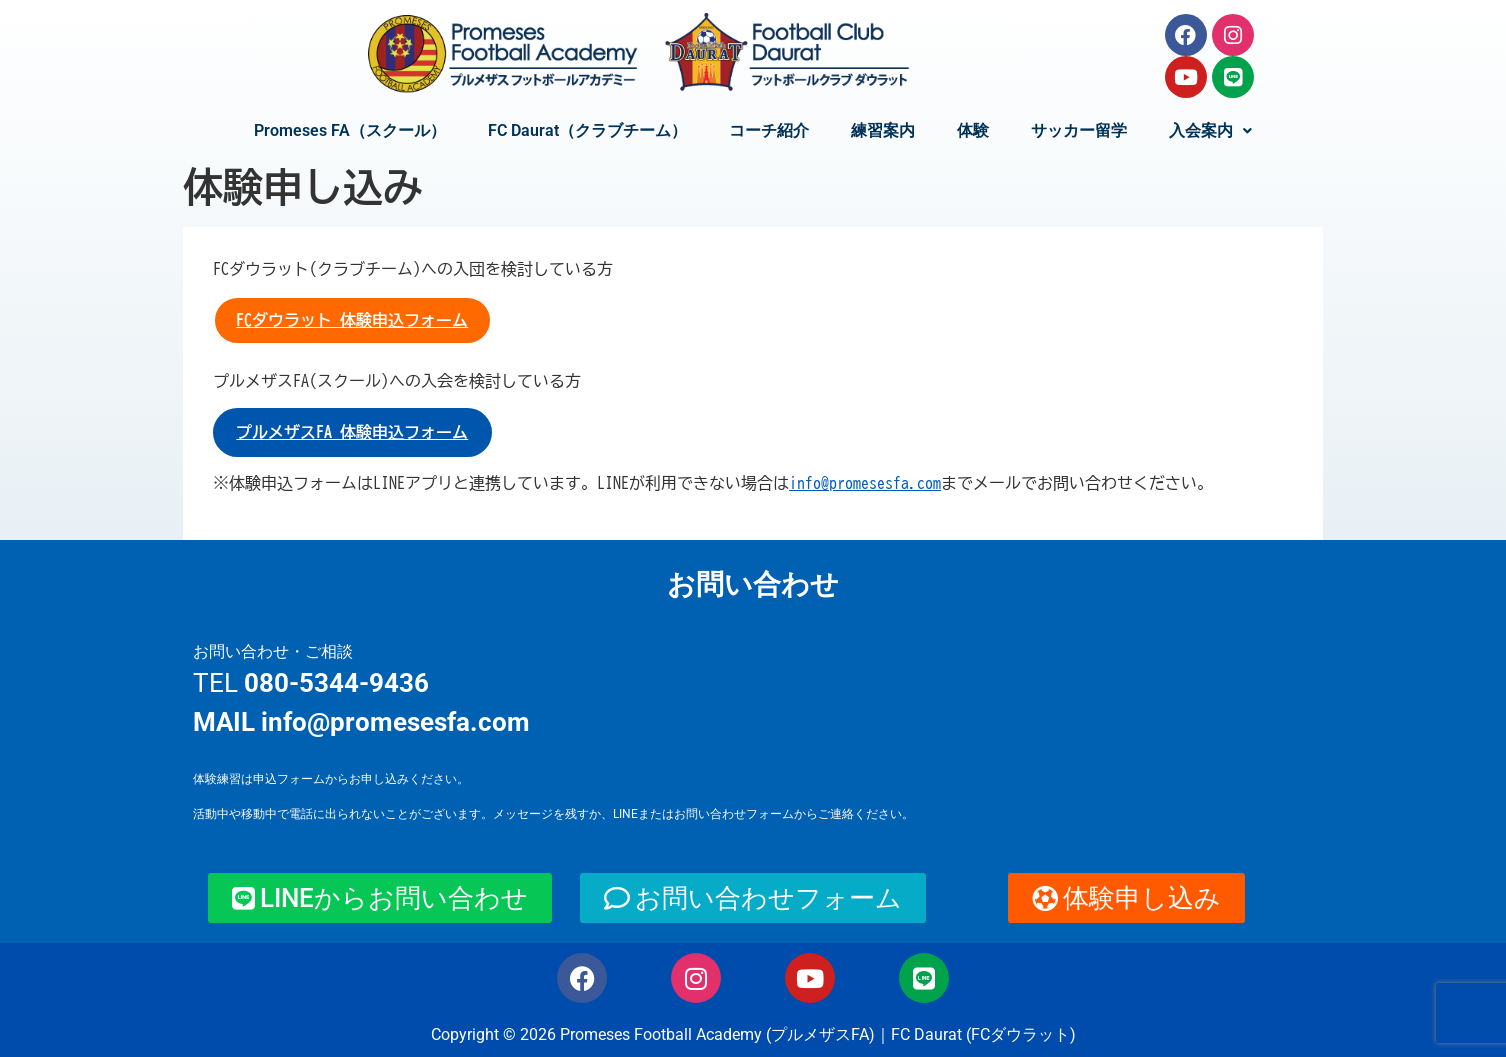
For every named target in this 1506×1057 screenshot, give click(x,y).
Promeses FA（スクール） (350, 130)
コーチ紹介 (769, 130)
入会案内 (1210, 130)
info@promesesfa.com (865, 483)
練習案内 (883, 130)
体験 (973, 130)
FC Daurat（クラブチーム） (587, 130)
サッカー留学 (1079, 130)
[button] (1210, 131)
